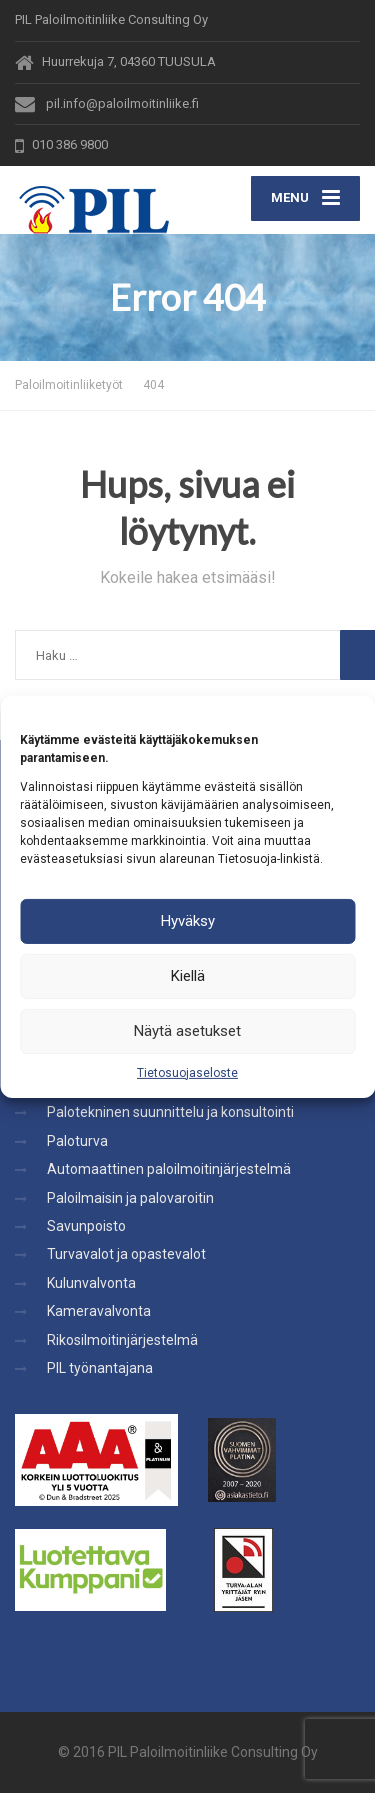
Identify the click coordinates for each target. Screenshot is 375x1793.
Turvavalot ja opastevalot (126, 1254)
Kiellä (188, 976)
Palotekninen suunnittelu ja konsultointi (170, 1112)
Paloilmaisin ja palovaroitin (130, 1198)
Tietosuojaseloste (187, 1072)
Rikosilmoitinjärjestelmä (122, 1340)
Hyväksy (188, 921)
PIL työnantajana (100, 1368)
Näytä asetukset (187, 1031)
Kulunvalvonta (91, 1283)
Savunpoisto (86, 1226)
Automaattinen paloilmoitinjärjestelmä (169, 1169)
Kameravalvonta (99, 1311)
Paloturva (77, 1141)
